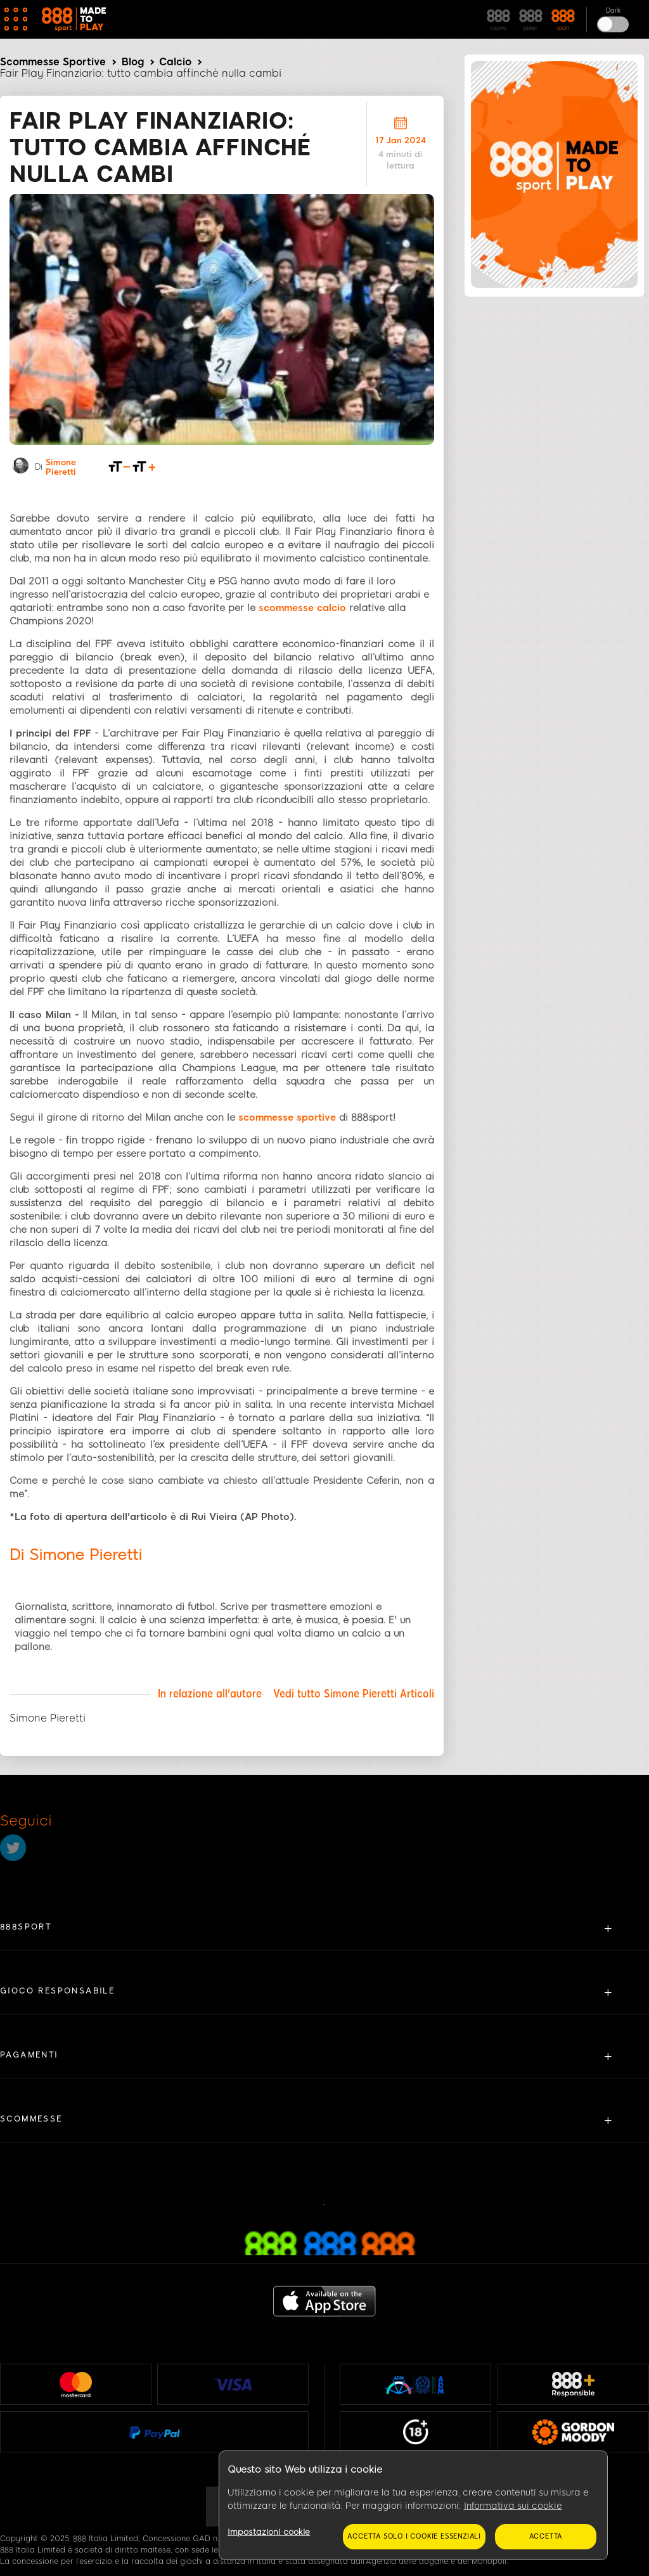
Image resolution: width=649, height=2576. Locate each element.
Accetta (546, 2536)
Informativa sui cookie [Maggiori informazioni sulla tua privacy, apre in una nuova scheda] (513, 2506)
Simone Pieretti (61, 459)
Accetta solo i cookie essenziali (414, 2536)
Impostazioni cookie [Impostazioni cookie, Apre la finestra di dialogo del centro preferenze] (269, 2532)
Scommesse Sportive (53, 62)
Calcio (175, 62)
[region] (413, 2505)
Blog (133, 62)
